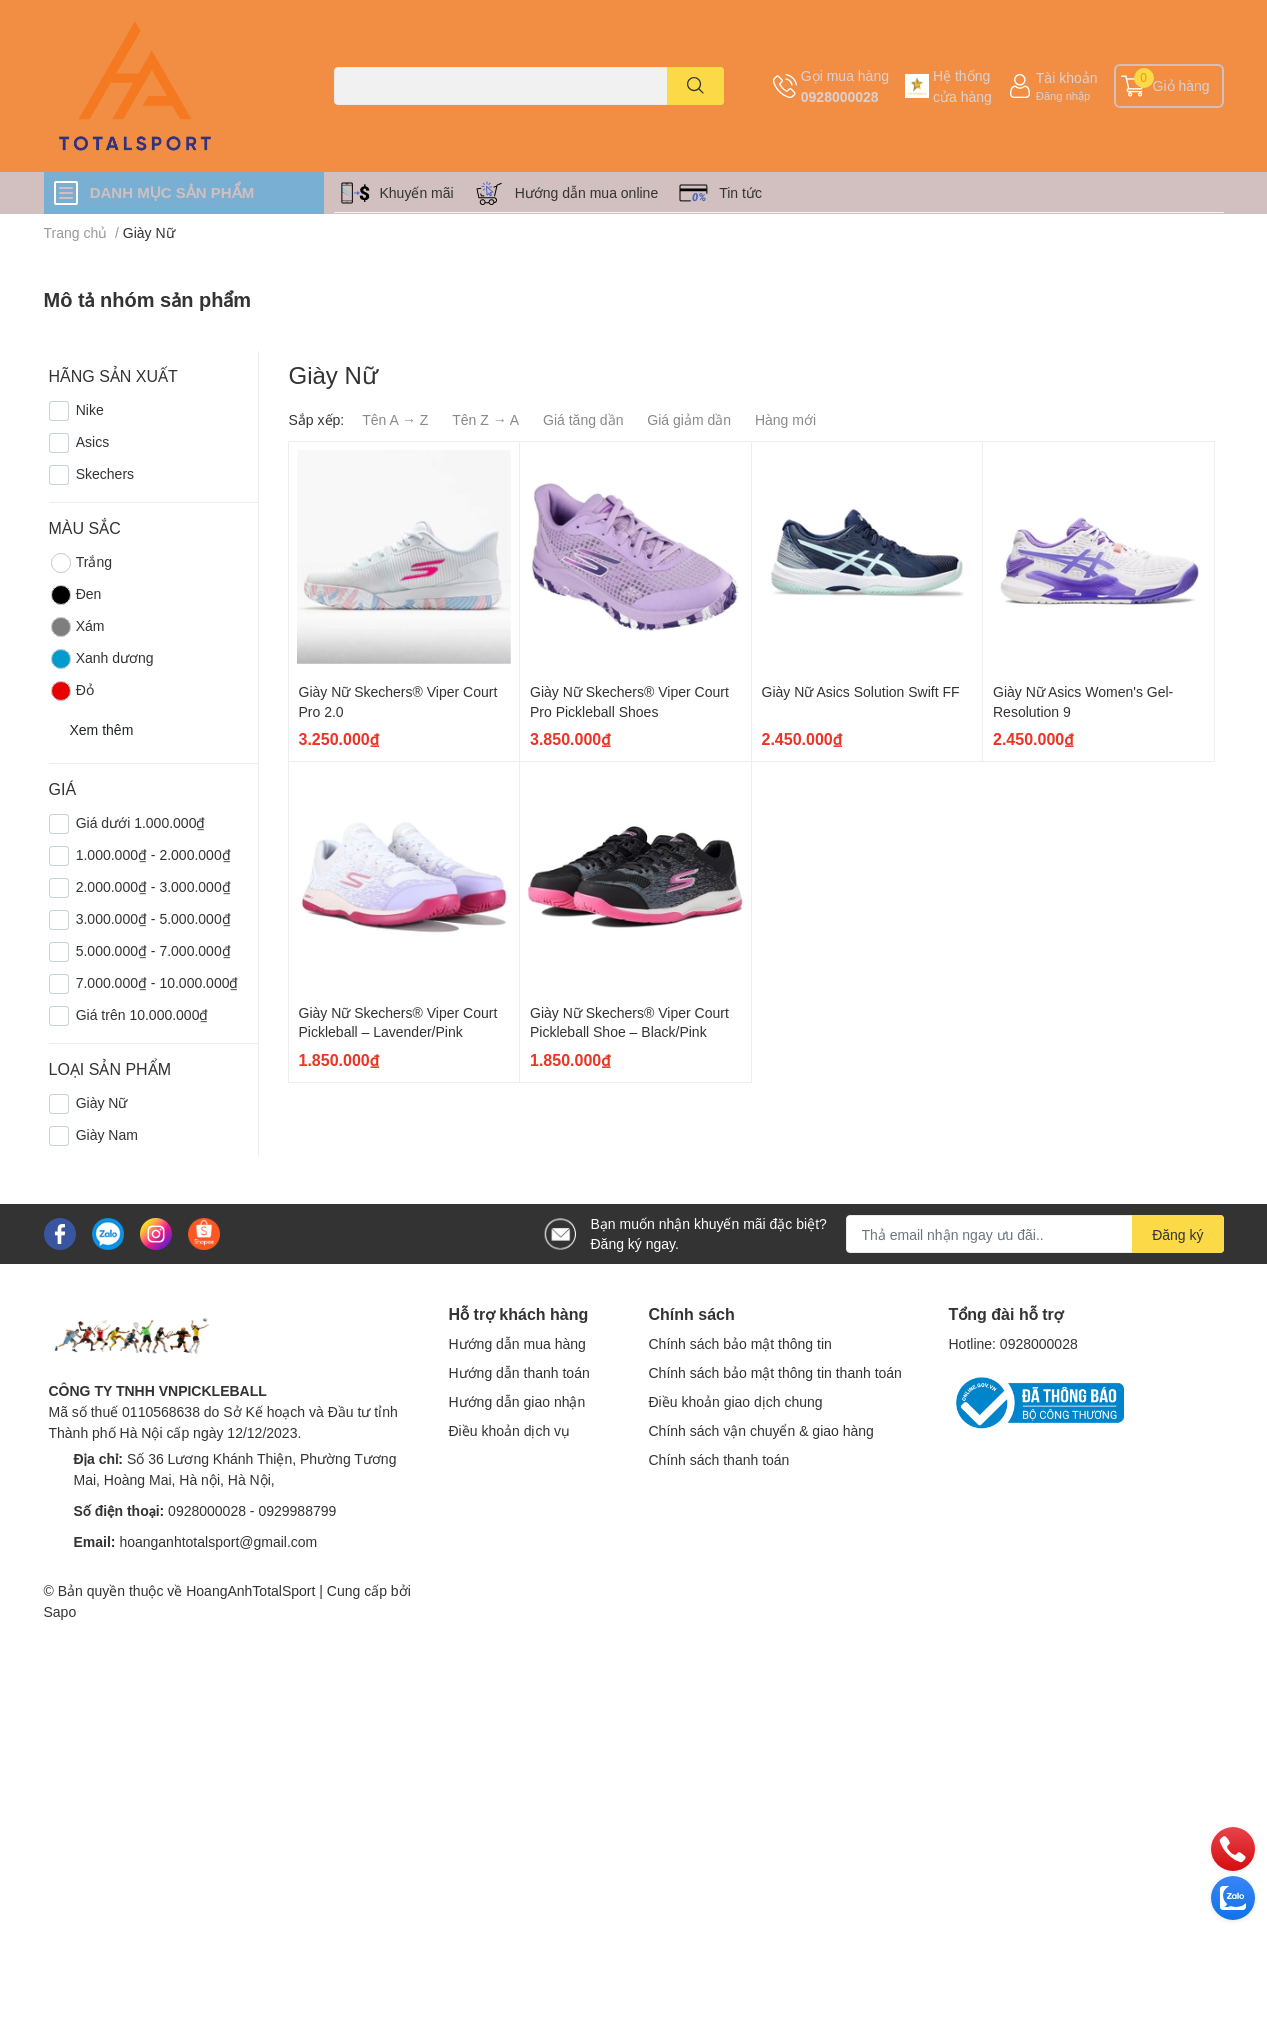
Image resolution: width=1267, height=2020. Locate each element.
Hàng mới (785, 419)
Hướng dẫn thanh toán (519, 1372)
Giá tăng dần (583, 419)
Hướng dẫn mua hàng (517, 1343)
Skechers (105, 473)
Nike (90, 409)
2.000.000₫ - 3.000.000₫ (153, 886)
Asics (92, 441)
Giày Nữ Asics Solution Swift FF (861, 691)
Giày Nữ (102, 1102)
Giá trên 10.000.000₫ (142, 1014)
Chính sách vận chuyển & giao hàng (761, 1430)
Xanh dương (101, 659)
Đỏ (71, 691)
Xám (77, 627)
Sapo (60, 1611)
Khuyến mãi (417, 192)
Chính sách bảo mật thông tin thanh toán (775, 1372)
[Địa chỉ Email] (1035, 1234)
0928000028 (840, 96)
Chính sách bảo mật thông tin (740, 1343)
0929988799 (297, 1510)
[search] (695, 86)
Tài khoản (1067, 77)
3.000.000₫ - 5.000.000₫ (153, 918)
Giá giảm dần (689, 419)
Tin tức (740, 192)
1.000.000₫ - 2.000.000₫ (153, 854)
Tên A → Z (395, 419)
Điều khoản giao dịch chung (736, 1401)
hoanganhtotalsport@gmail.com (218, 1541)
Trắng (80, 563)
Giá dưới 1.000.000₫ (141, 822)
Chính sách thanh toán (719, 1459)
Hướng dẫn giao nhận (517, 1401)
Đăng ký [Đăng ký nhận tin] (1177, 1234)
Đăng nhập (1063, 95)
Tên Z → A (485, 419)
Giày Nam (107, 1134)
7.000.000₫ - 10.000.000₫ (157, 982)
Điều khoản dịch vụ (510, 1430)
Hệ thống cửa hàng (962, 86)
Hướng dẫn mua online (587, 192)
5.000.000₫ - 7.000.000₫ (153, 950)
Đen (75, 595)
